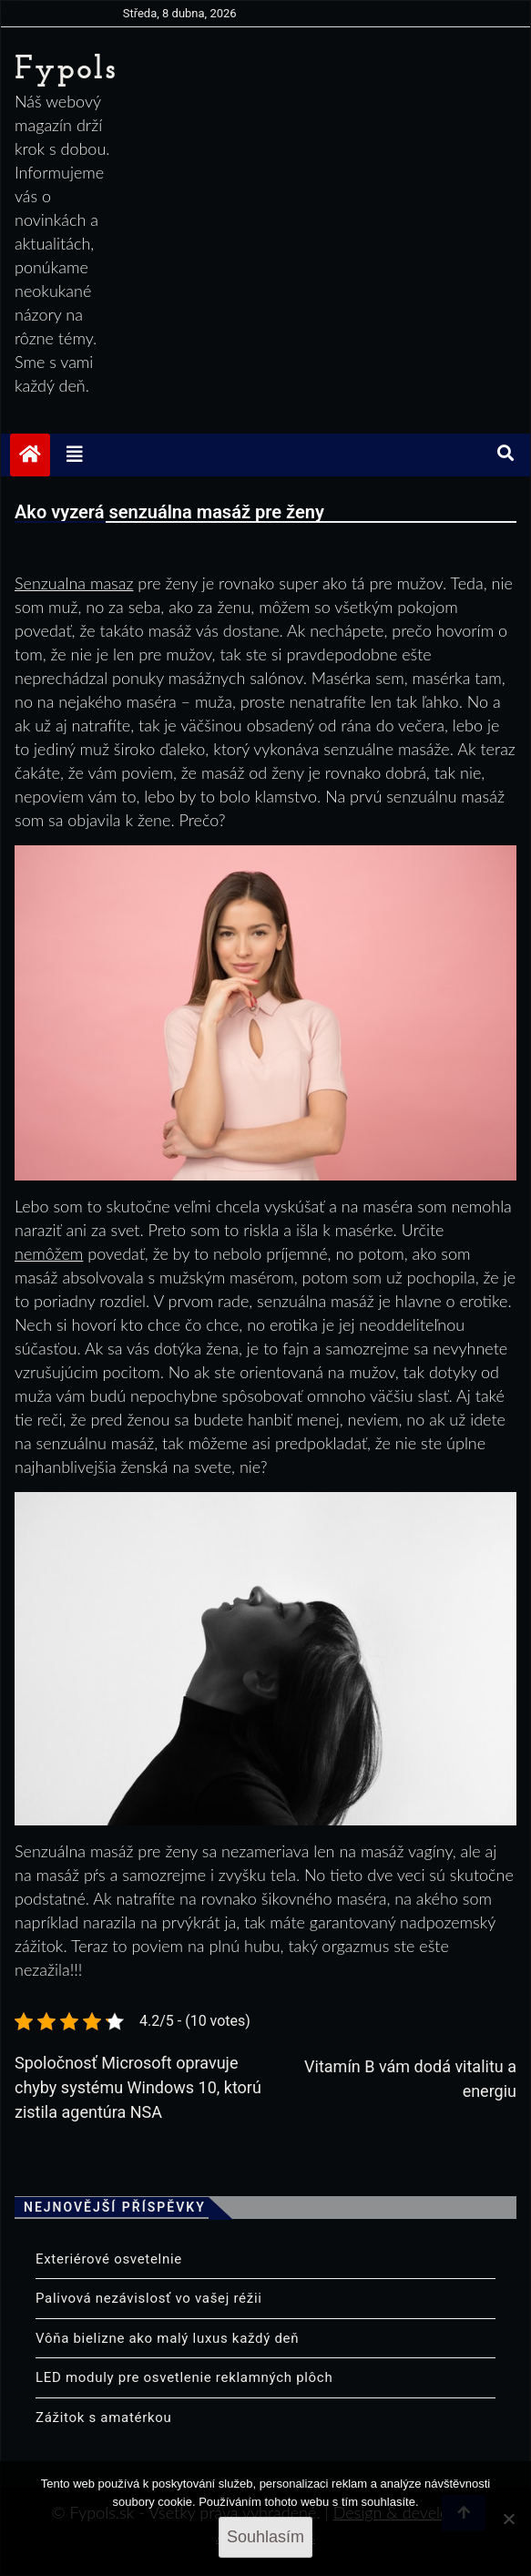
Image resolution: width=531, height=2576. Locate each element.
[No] (508, 2519)
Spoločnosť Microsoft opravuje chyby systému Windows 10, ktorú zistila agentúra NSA (138, 2087)
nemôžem (49, 1253)
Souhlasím (265, 2537)
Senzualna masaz (74, 583)
